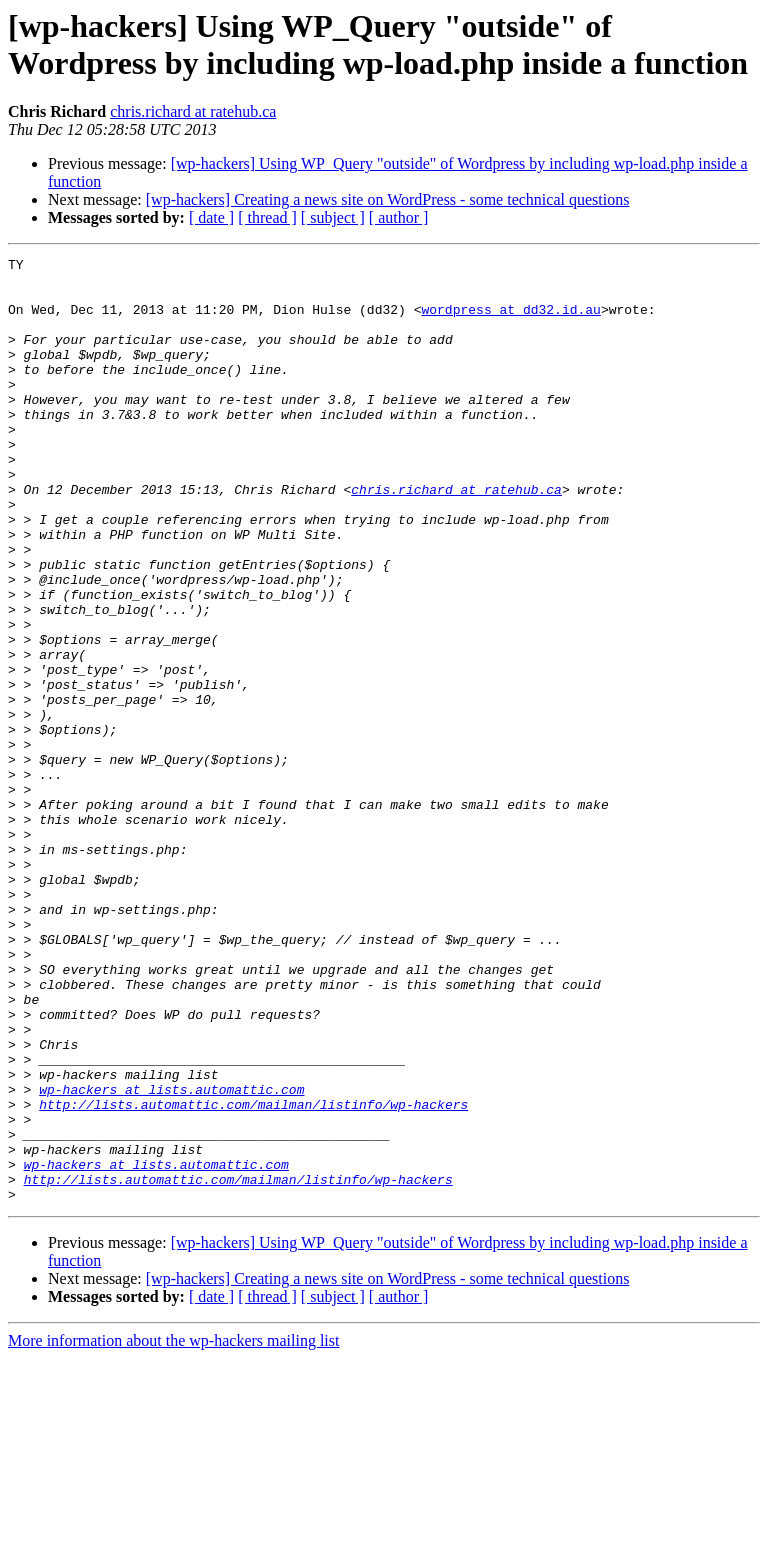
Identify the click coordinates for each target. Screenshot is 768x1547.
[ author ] (399, 217)
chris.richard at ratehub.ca (193, 111)
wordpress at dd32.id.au (510, 321)
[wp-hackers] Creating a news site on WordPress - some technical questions (388, 199)
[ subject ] (333, 217)
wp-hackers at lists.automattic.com (171, 1257)
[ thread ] (267, 217)
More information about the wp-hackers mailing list (173, 1529)
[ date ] (211, 217)
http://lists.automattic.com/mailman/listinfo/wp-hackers (253, 1275)
